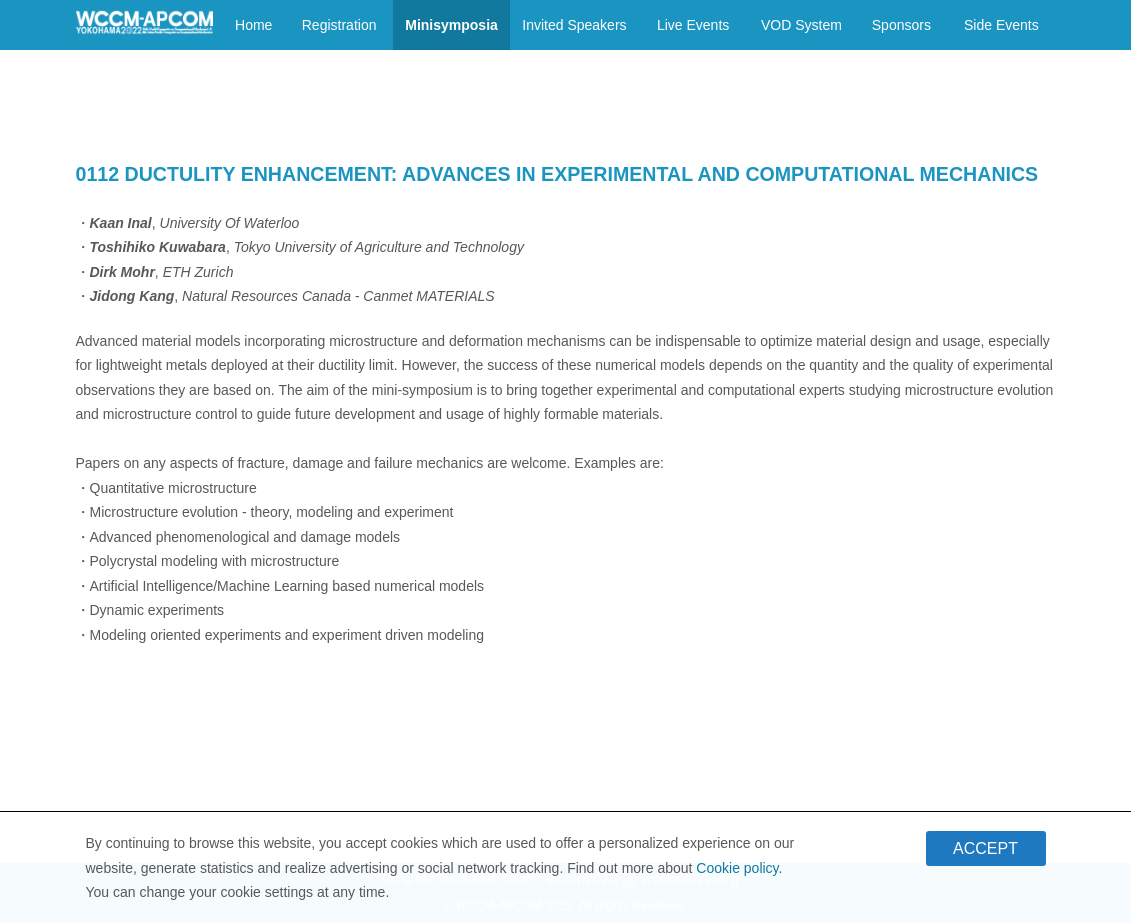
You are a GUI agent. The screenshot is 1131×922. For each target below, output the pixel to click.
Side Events (1001, 25)
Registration (339, 25)
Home (253, 25)
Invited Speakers (574, 25)
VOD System (801, 25)
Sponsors (901, 25)
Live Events (693, 25)
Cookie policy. (739, 873)
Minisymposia (451, 25)
